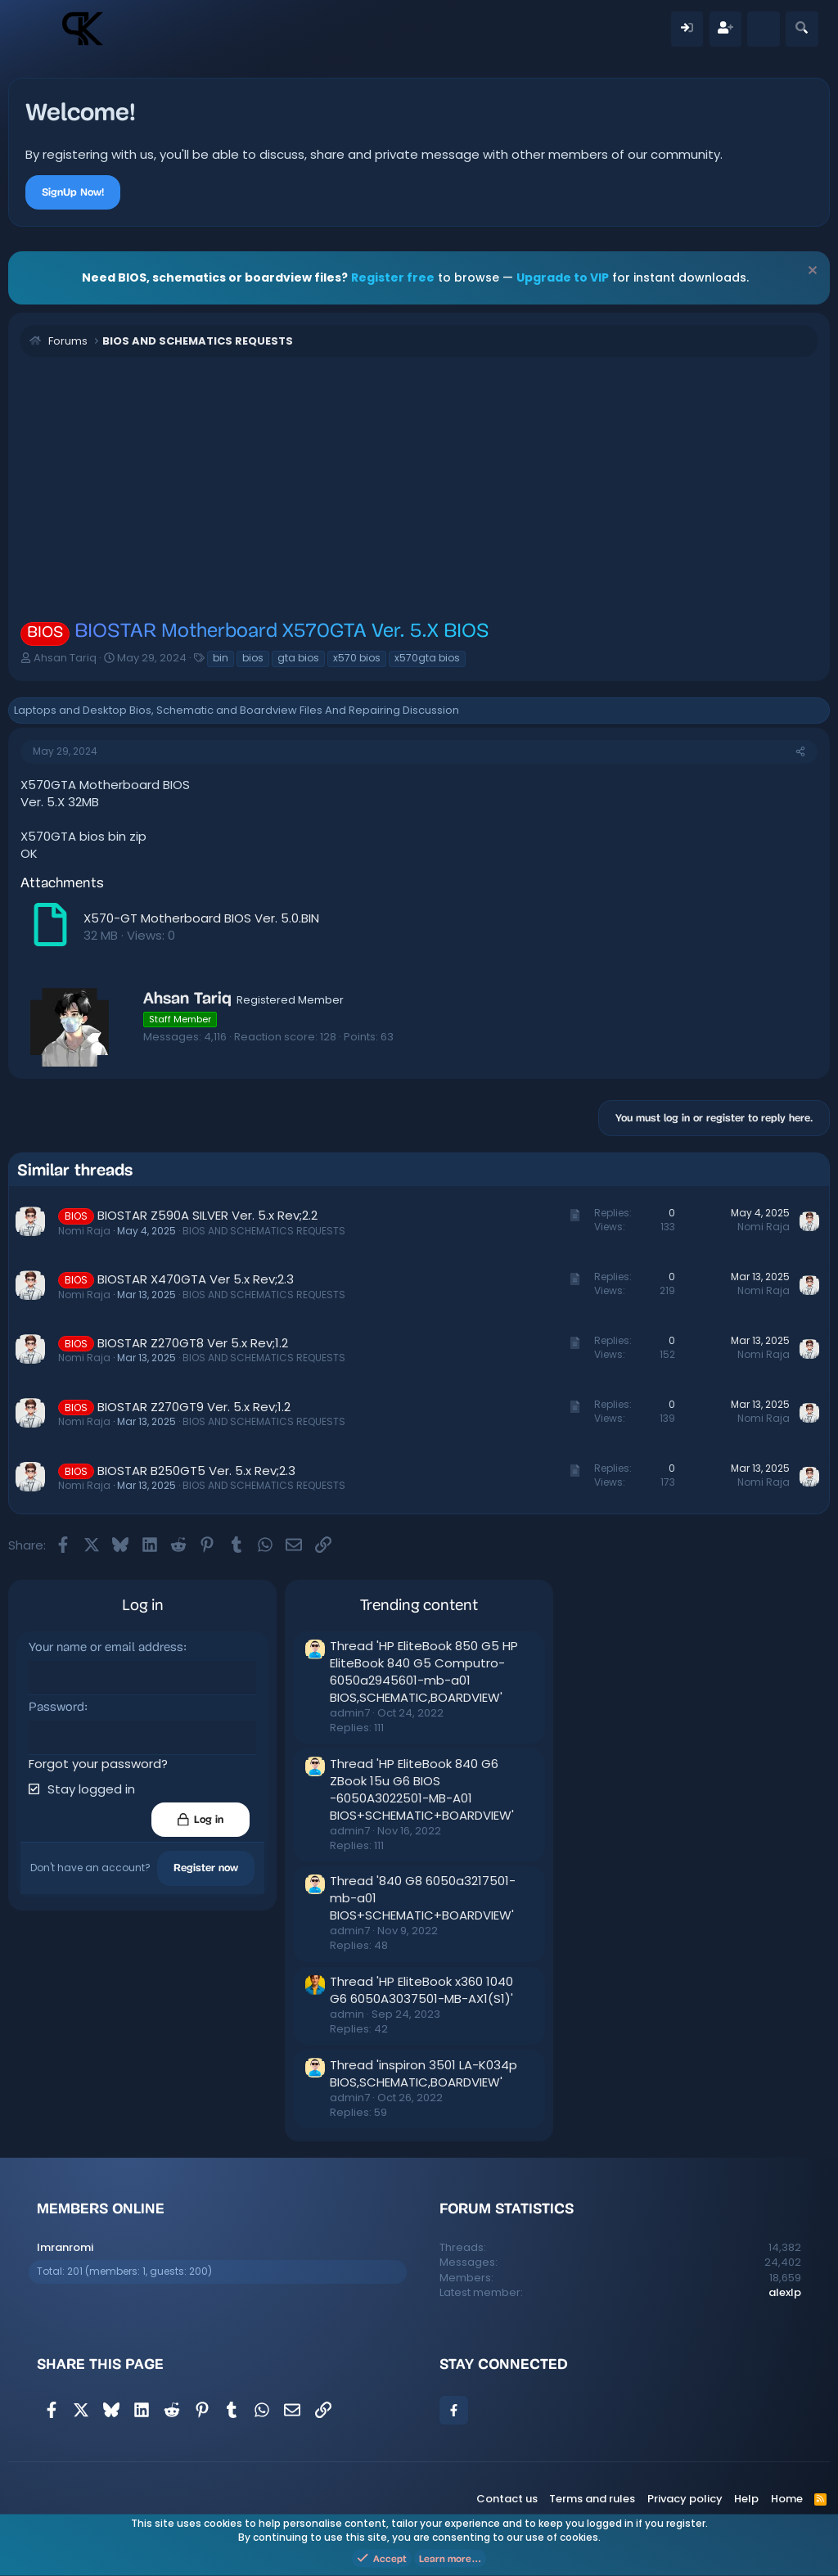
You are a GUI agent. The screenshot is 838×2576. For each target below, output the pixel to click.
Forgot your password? (98, 1763)
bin (220, 658)
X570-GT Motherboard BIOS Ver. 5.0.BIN (201, 918)
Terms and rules (592, 2498)
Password (56, 1708)
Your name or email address (106, 1648)
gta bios (298, 658)
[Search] (802, 29)
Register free (393, 277)
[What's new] (763, 29)
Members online (100, 2208)
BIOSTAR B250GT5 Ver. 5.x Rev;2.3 (196, 1470)
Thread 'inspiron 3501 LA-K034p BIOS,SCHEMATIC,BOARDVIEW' (423, 2073)
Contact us (507, 2498)
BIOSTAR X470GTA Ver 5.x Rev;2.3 (195, 1279)
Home (787, 2498)
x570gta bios (427, 658)
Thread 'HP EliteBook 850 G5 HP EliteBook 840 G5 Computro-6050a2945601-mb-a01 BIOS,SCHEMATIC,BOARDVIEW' (424, 1671)
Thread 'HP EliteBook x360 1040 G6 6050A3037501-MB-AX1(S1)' (421, 1990)
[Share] (800, 751)
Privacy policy (685, 2498)
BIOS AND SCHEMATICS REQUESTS (263, 1231)
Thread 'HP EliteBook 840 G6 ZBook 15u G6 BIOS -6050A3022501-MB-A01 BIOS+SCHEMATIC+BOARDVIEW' (422, 1789)
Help (746, 2498)
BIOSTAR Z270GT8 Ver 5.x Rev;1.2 (192, 1342)
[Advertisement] (419, 487)
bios (253, 658)
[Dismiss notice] (811, 272)
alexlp (784, 2292)
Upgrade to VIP (562, 277)
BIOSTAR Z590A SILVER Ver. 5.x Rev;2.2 (207, 1215)
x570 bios (357, 658)
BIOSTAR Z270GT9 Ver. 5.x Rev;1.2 (194, 1406)
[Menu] (39, 29)
